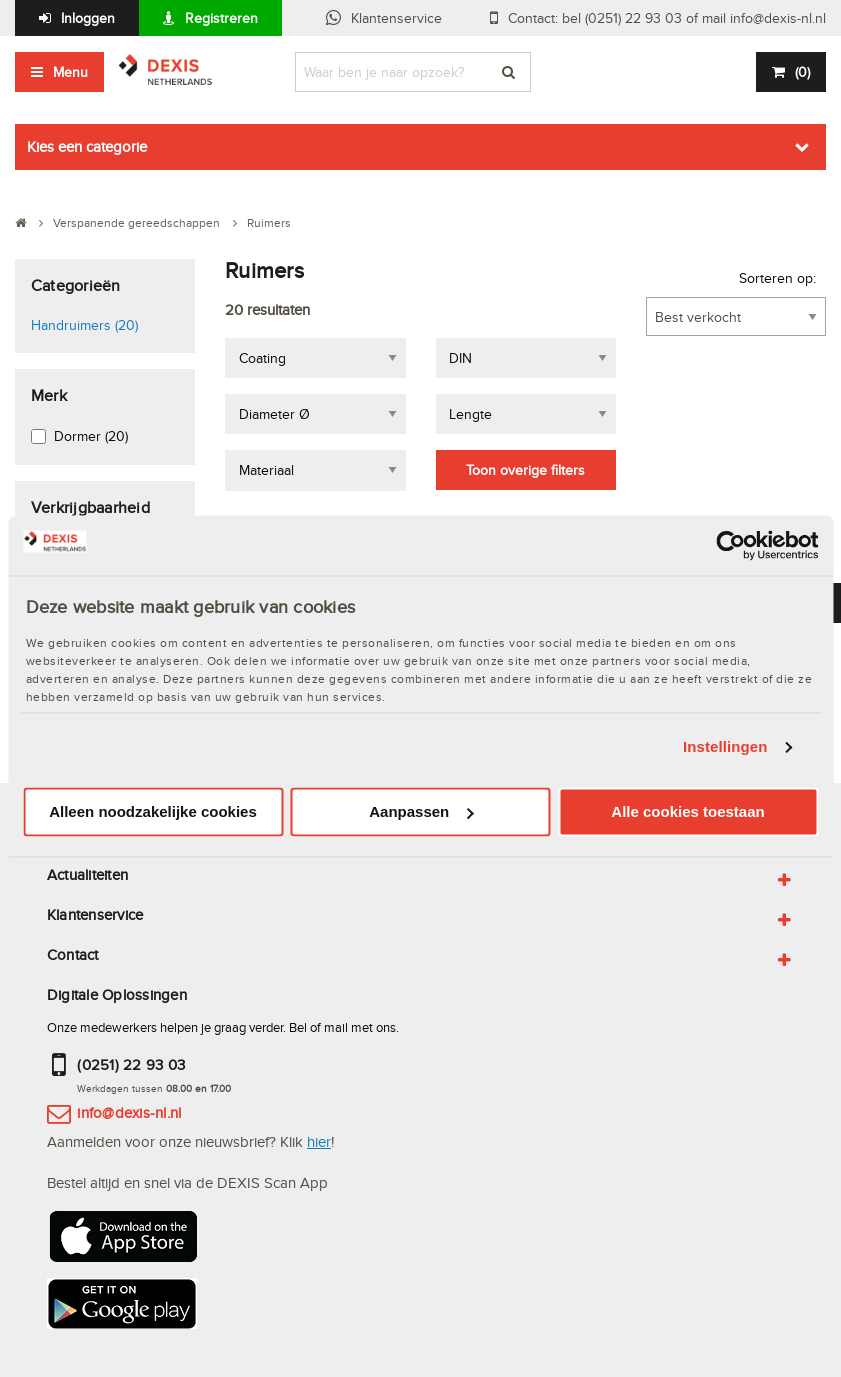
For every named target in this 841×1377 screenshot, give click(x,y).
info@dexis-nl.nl (129, 1112)
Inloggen (88, 18)
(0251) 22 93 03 (131, 1064)
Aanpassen (421, 811)
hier (319, 1141)
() (802, 72)
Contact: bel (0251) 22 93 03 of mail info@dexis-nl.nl (667, 18)
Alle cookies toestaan (687, 811)
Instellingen (725, 747)
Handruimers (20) (84, 325)
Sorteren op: (777, 278)
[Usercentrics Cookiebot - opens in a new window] (730, 545)
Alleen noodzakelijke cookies (153, 811)
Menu (70, 72)
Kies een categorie (87, 146)
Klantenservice (396, 18)
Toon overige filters (525, 470)
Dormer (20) (91, 436)
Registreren (221, 18)
